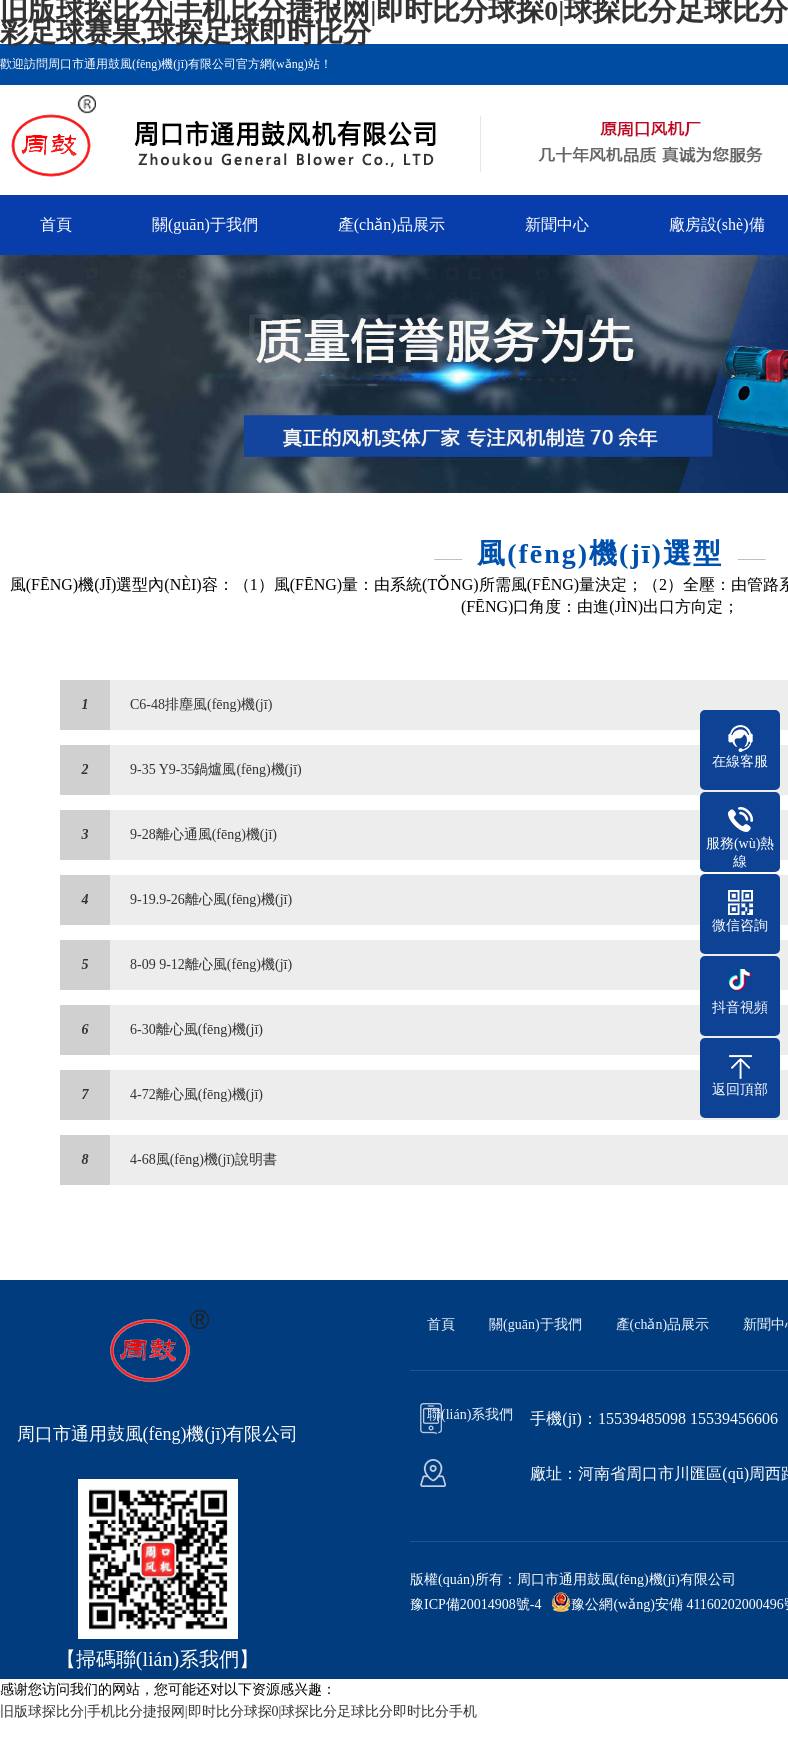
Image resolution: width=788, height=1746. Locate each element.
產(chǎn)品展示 (391, 224)
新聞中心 (557, 224)
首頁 (56, 224)
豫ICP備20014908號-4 (475, 1604)
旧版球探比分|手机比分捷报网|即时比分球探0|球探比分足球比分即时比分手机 (238, 1711)
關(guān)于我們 (205, 224)
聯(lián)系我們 (470, 1414)
